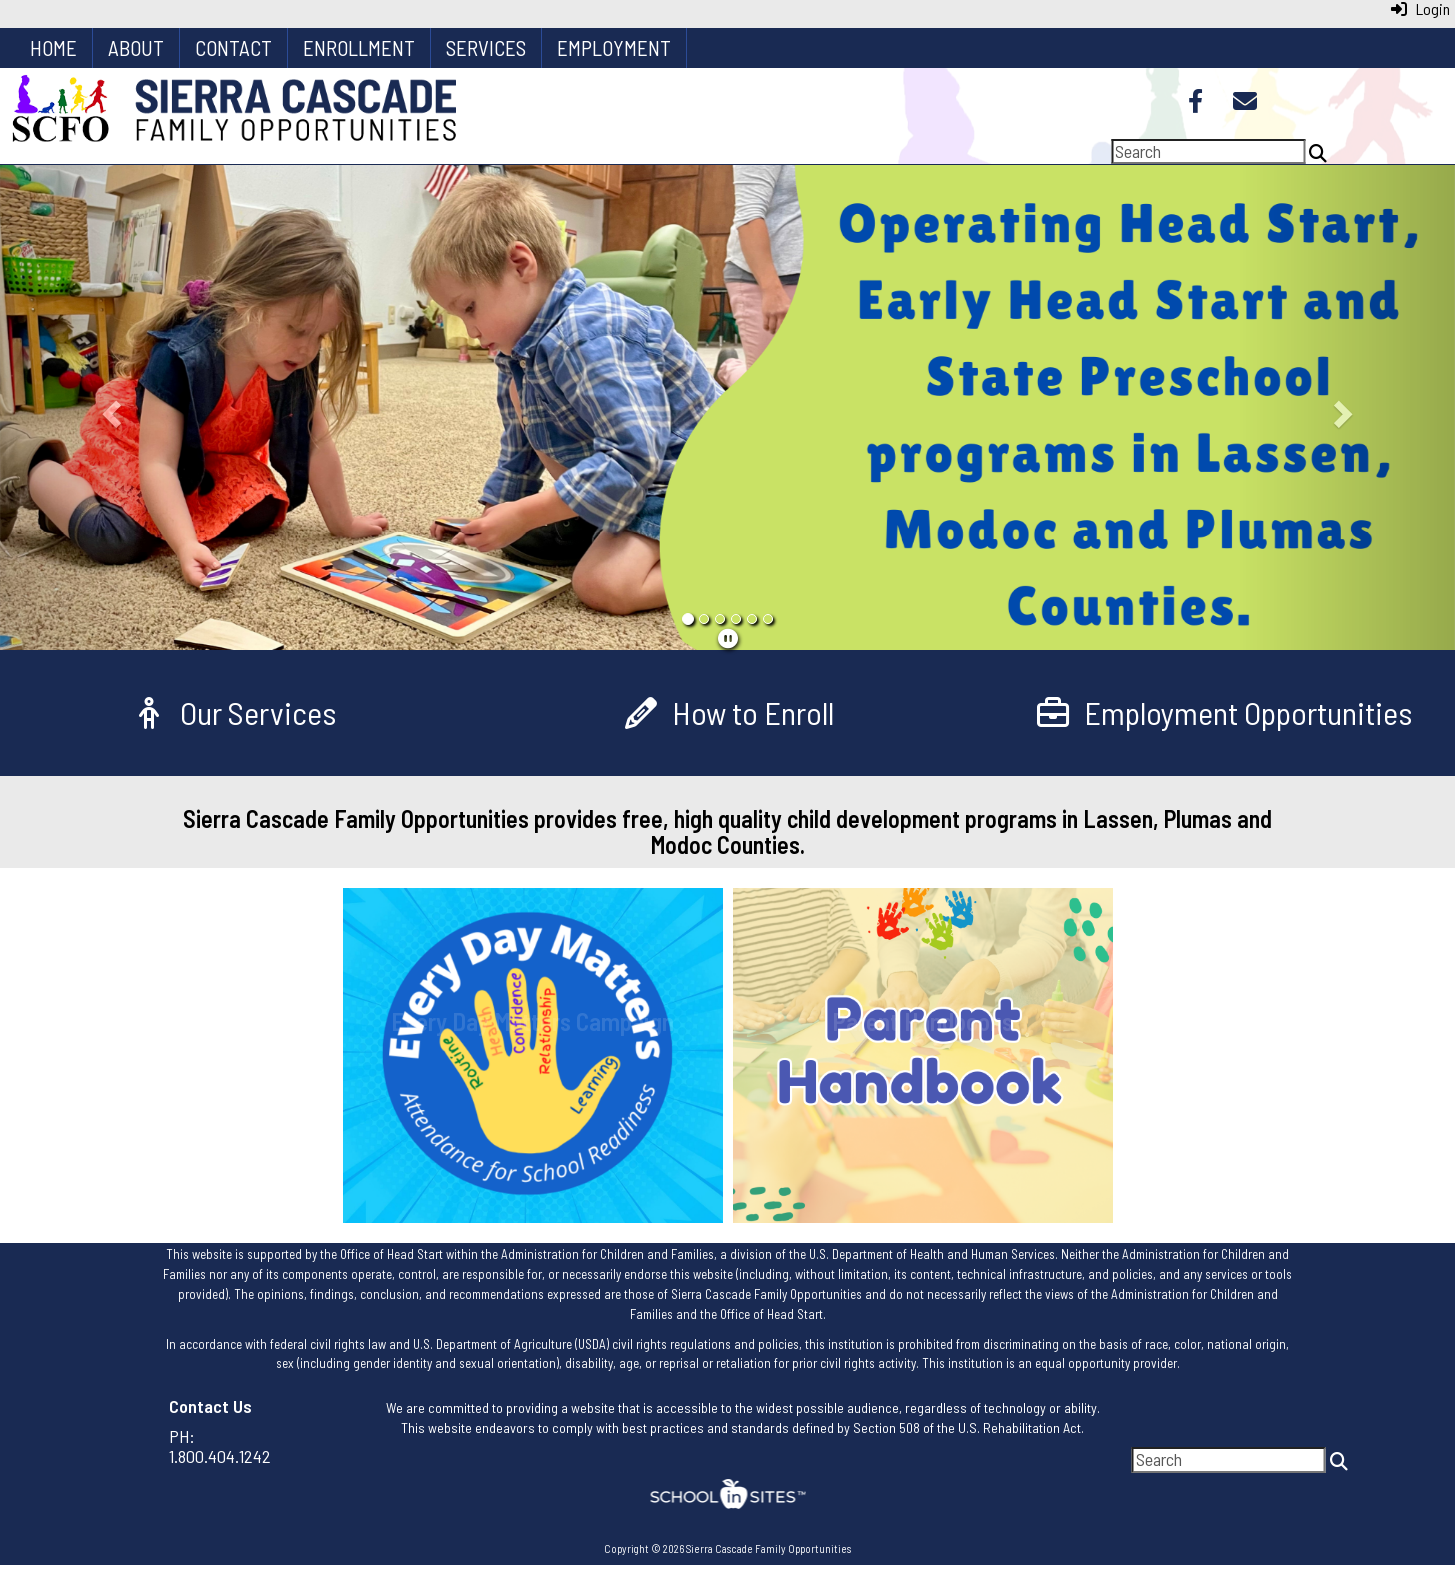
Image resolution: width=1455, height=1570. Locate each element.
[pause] (728, 638)
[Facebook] (1195, 103)
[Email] (1245, 103)
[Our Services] (232, 712)
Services (486, 47)
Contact (233, 47)
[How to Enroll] (727, 712)
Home (53, 47)
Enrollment (359, 47)
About (136, 47)
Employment (614, 47)
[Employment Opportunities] (1222, 712)
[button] (109, 407)
